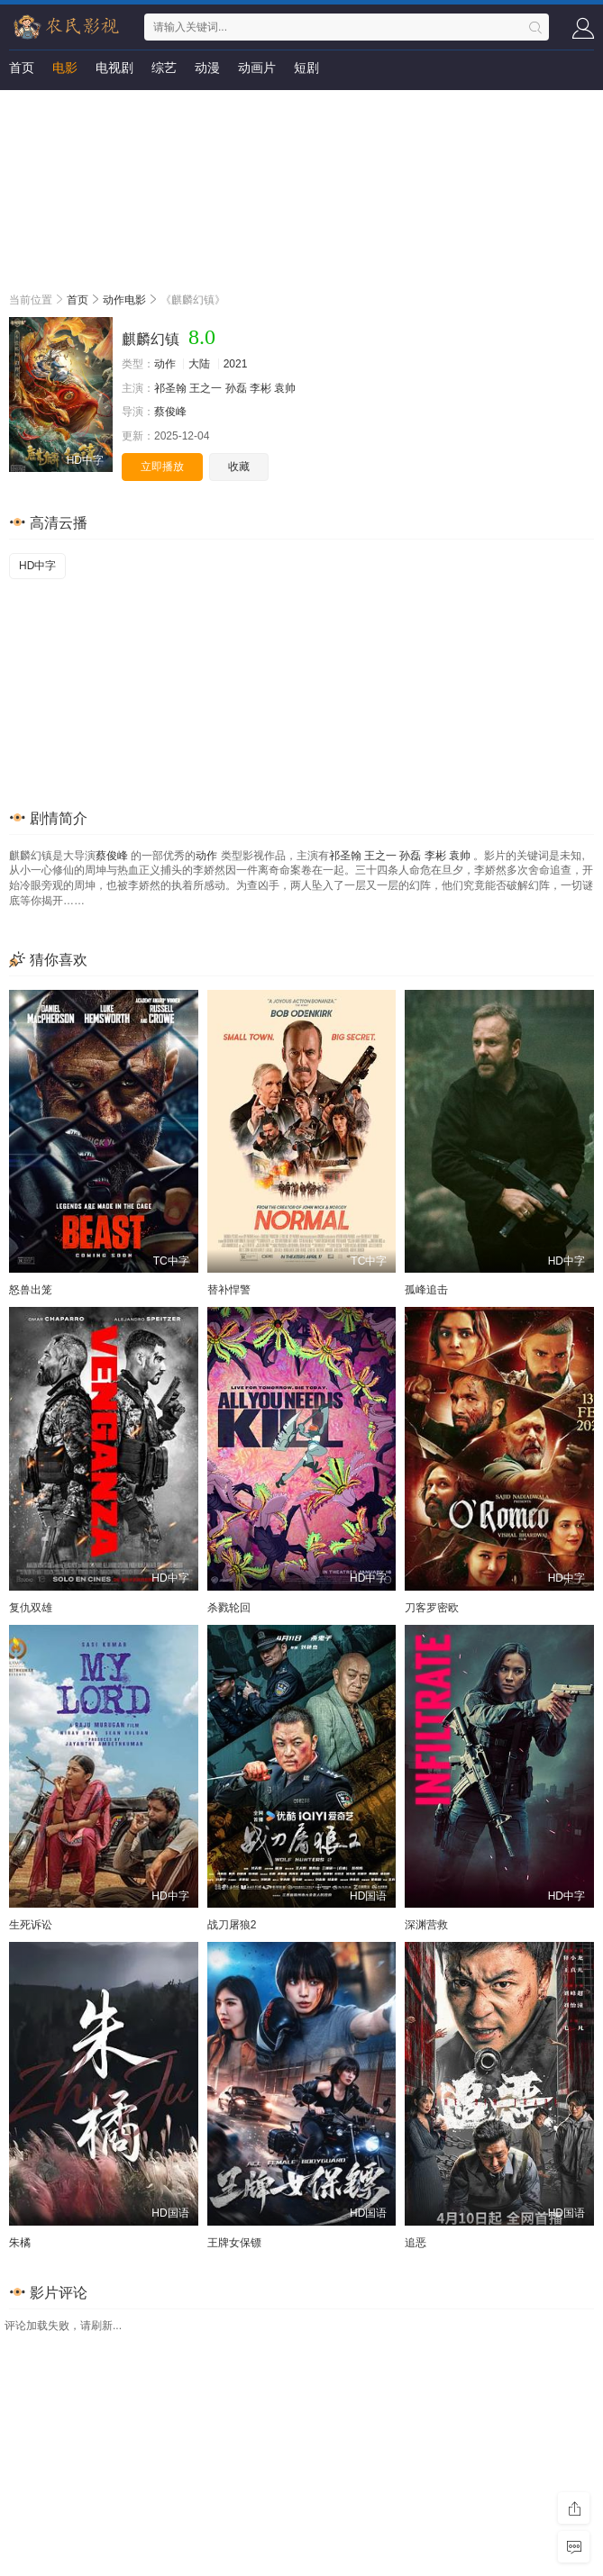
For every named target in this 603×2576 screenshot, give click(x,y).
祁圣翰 (170, 388)
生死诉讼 (30, 1924)
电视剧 (114, 67)
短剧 (306, 67)
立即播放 (162, 466)
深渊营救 (426, 1924)
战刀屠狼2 (232, 1924)
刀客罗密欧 (432, 1607)
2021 (236, 364)
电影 (65, 67)
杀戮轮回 (229, 1607)
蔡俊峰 (170, 411)
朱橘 (20, 2242)
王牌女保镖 (234, 2242)
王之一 (205, 388)
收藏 (239, 466)
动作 (165, 364)
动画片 (257, 67)
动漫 (207, 67)
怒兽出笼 (30, 1289)
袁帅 (285, 388)
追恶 (415, 2242)
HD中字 (37, 565)
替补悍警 (229, 1289)
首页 (21, 67)
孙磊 (236, 388)
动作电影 (124, 300)
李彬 (260, 388)
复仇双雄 (30, 1607)
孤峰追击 (426, 1289)
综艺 (164, 67)
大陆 (199, 364)
